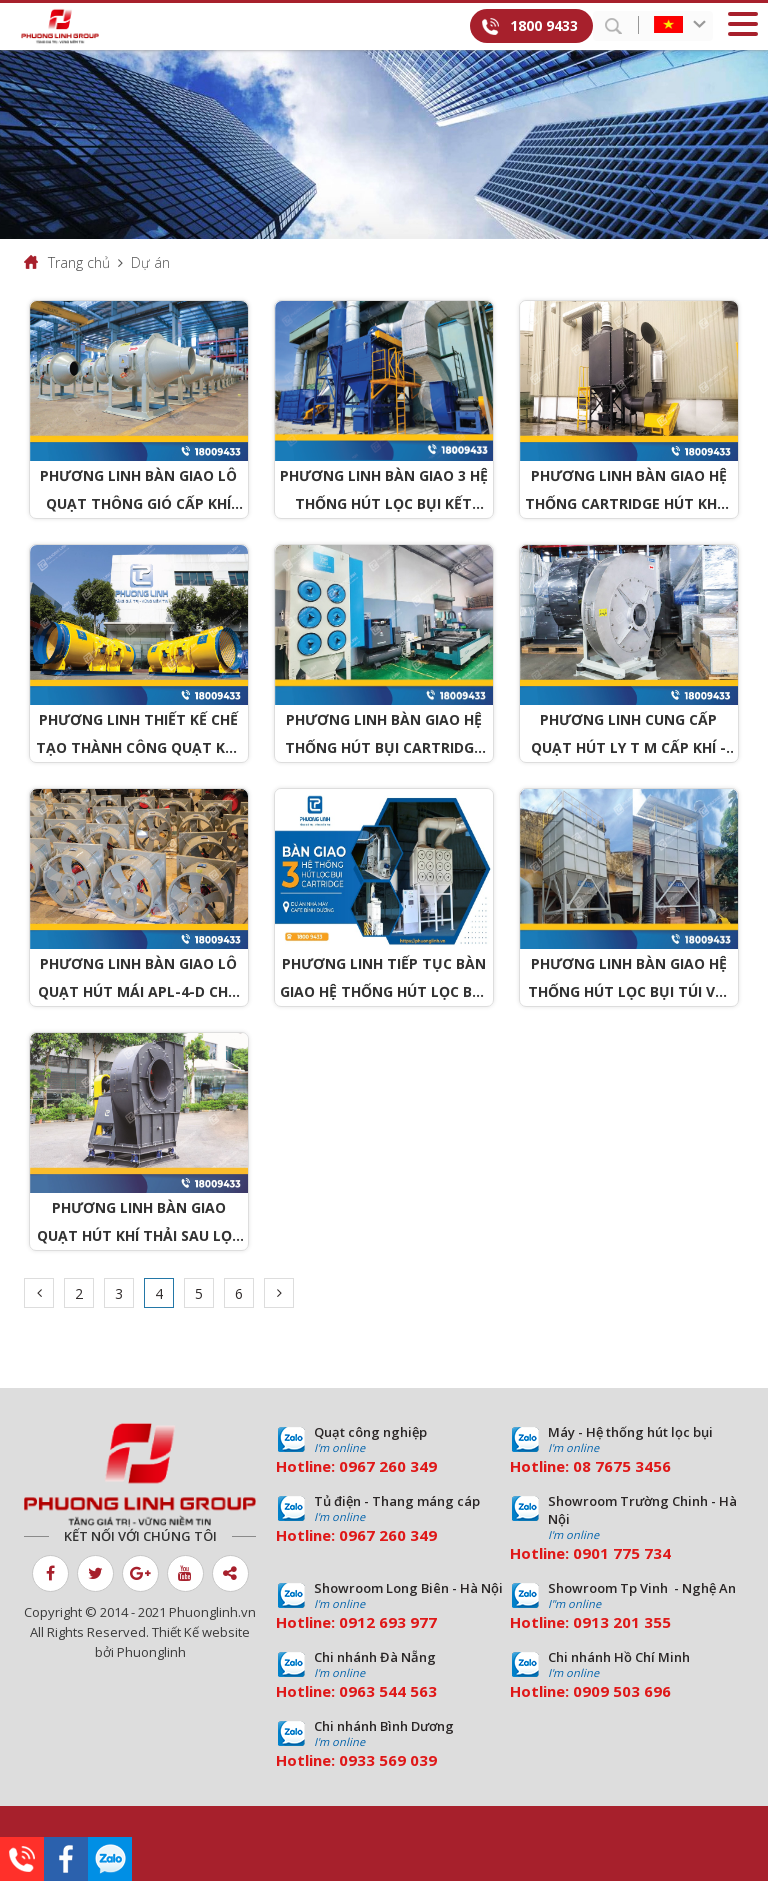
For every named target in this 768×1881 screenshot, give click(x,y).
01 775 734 (631, 1553)
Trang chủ (79, 262)
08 (582, 1466)
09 (582, 1553)
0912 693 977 (388, 1622)
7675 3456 (633, 1466)
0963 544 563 (388, 1691)
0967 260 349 (388, 1466)
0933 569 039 (388, 1760)
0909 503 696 (622, 1691)
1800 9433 (544, 25)
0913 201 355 (622, 1622)
